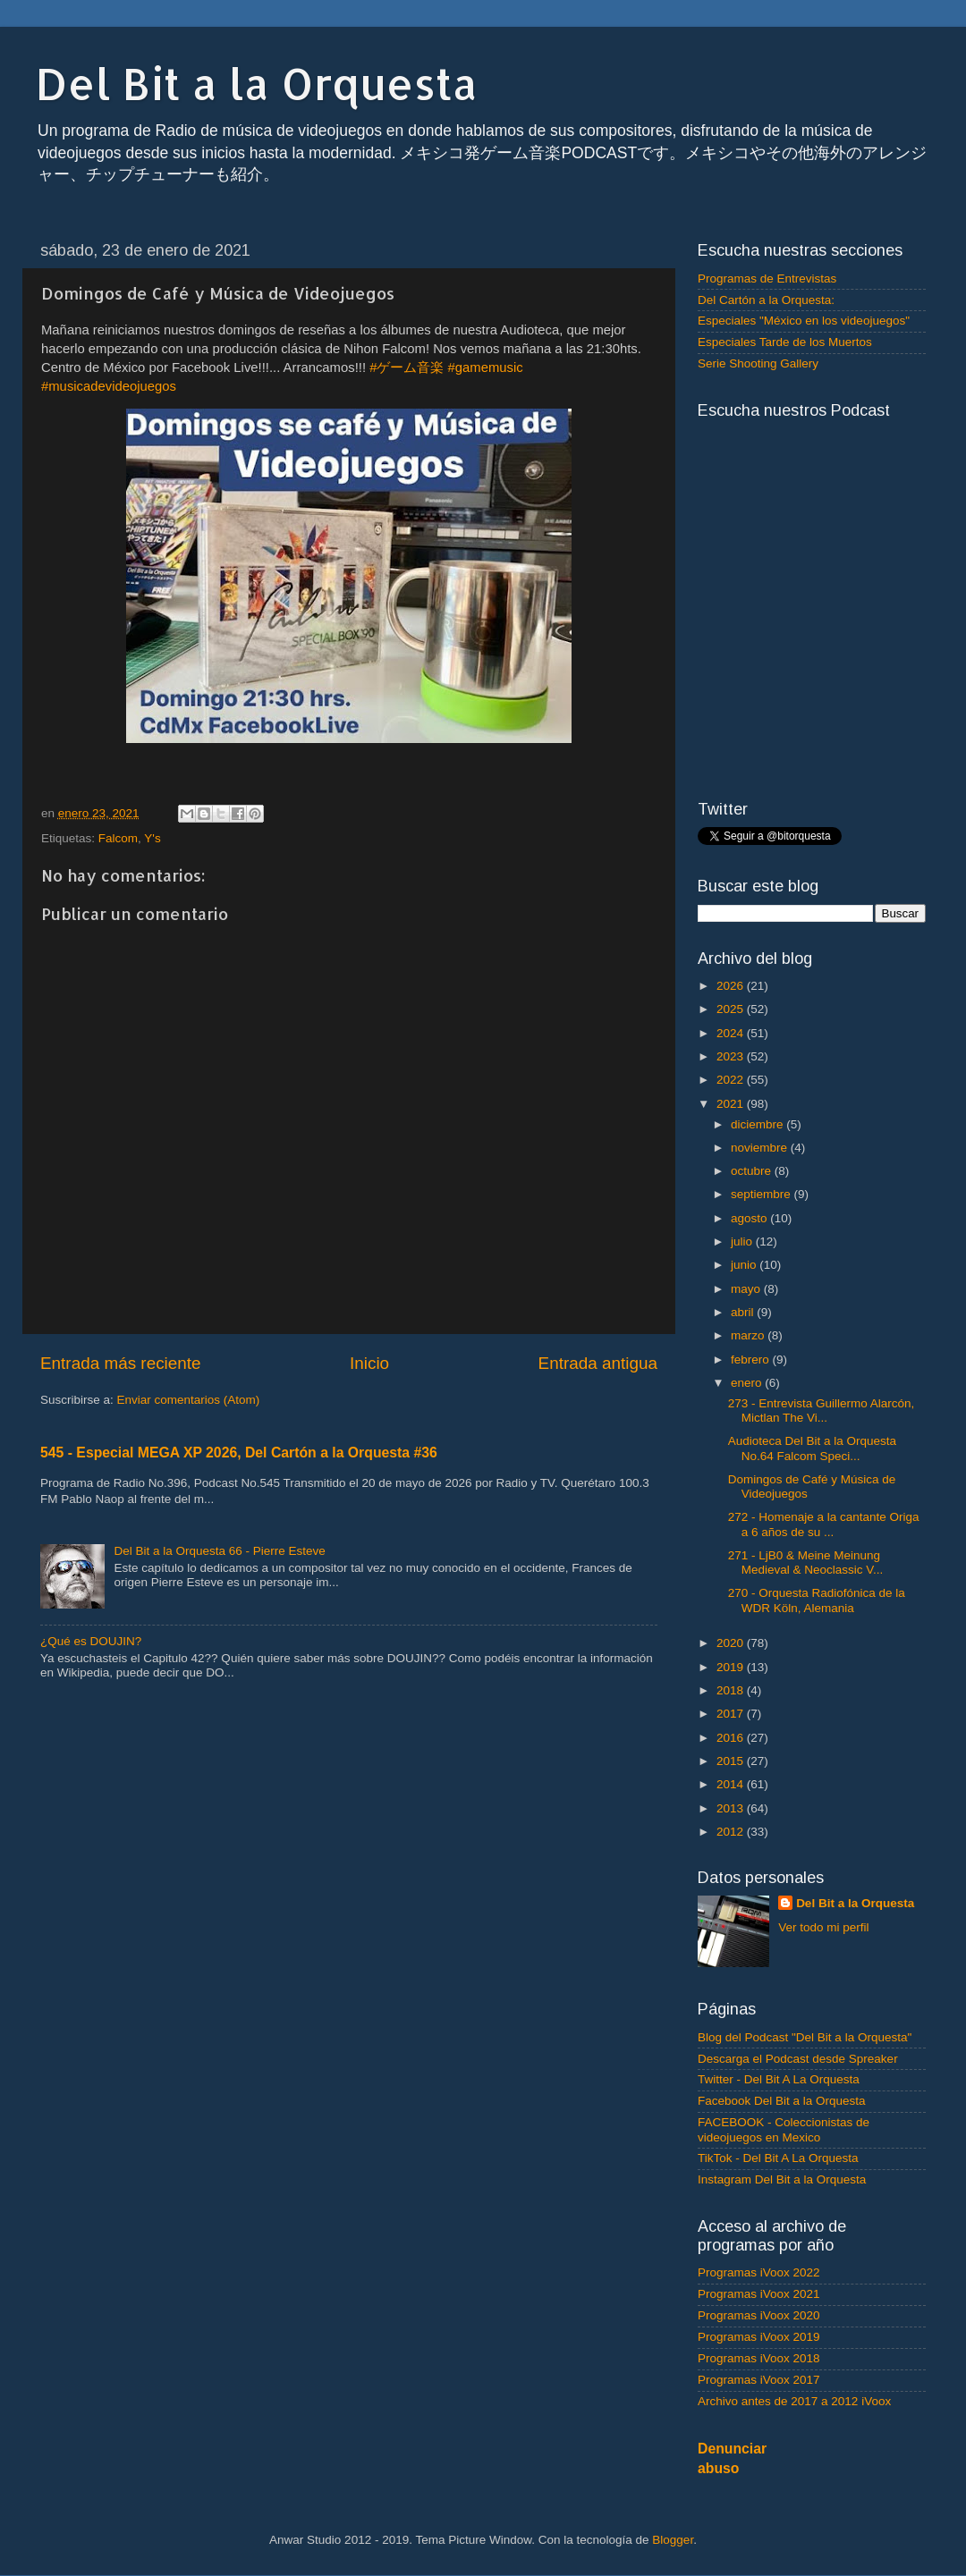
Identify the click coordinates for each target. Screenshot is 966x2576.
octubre (753, 1171)
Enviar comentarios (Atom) (188, 1399)
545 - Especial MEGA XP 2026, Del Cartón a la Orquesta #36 (238, 1452)
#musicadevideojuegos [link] (108, 386)
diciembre (758, 1124)
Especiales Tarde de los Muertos (785, 342)
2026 (731, 985)
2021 (731, 1104)
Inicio (369, 1363)
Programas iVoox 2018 (759, 2358)
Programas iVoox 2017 (759, 2379)
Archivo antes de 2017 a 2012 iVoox (794, 2401)
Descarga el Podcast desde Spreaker (798, 2058)
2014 (731, 1784)
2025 (731, 1009)
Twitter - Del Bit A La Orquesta (779, 2079)
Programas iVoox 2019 (759, 2337)
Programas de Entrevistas (767, 278)
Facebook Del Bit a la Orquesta (782, 2100)
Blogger (672, 2539)
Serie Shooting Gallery (758, 363)
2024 (731, 1033)
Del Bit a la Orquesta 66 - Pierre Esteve (219, 1551)
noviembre (761, 1147)
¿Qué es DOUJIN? (90, 1641)
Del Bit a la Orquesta (257, 83)
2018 (731, 1690)
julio (743, 1241)
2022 (731, 1079)
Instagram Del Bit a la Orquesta (782, 2179)
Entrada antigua (597, 1363)
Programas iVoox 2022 (759, 2272)
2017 (731, 1713)
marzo (749, 1335)
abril (744, 1312)
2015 (731, 1761)
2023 (731, 1056)
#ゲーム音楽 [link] (406, 367)
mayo (747, 1289)
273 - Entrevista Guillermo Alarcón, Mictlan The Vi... (821, 1410)
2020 (731, 1643)
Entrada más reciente (120, 1363)
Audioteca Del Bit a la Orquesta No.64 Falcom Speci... (812, 1448)
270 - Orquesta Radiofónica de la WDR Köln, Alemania (816, 1600)
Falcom (118, 838)
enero (748, 1382)
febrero (752, 1359)
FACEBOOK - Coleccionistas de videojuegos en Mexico (783, 2129)
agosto (750, 1218)
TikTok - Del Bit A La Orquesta (778, 2158)
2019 (731, 1667)
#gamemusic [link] (485, 367)
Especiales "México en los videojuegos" (804, 320)
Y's (152, 838)
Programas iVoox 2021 (759, 2294)
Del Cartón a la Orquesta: (766, 300)
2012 (731, 1831)
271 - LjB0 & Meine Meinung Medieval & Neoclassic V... (806, 1562)
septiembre (762, 1194)
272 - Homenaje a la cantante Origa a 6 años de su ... (823, 1524)
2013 (731, 1808)
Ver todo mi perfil (823, 1927)
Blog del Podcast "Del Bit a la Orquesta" (804, 2037)
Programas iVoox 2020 (759, 2315)
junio (745, 1264)
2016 (731, 1737)
